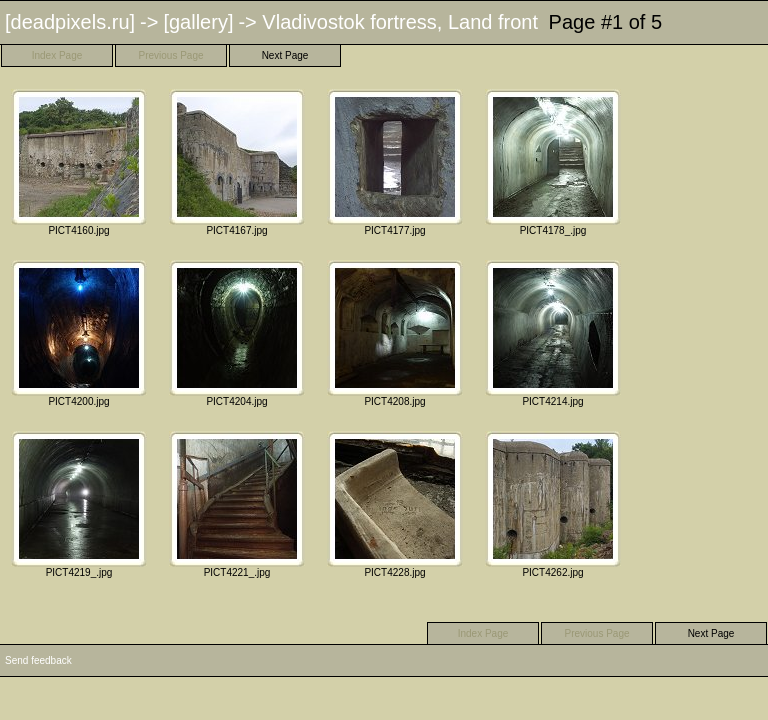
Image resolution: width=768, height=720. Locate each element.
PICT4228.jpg (395, 504)
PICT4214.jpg (553, 333)
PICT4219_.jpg (79, 504)
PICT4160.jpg (79, 162)
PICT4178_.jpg (553, 162)
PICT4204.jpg (237, 333)
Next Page (285, 55)
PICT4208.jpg (395, 333)
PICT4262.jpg (553, 504)
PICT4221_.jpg (237, 504)
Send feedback (38, 660)
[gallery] (198, 22)
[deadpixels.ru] (70, 22)
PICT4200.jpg (79, 333)
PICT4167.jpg (237, 162)
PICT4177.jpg (395, 162)
